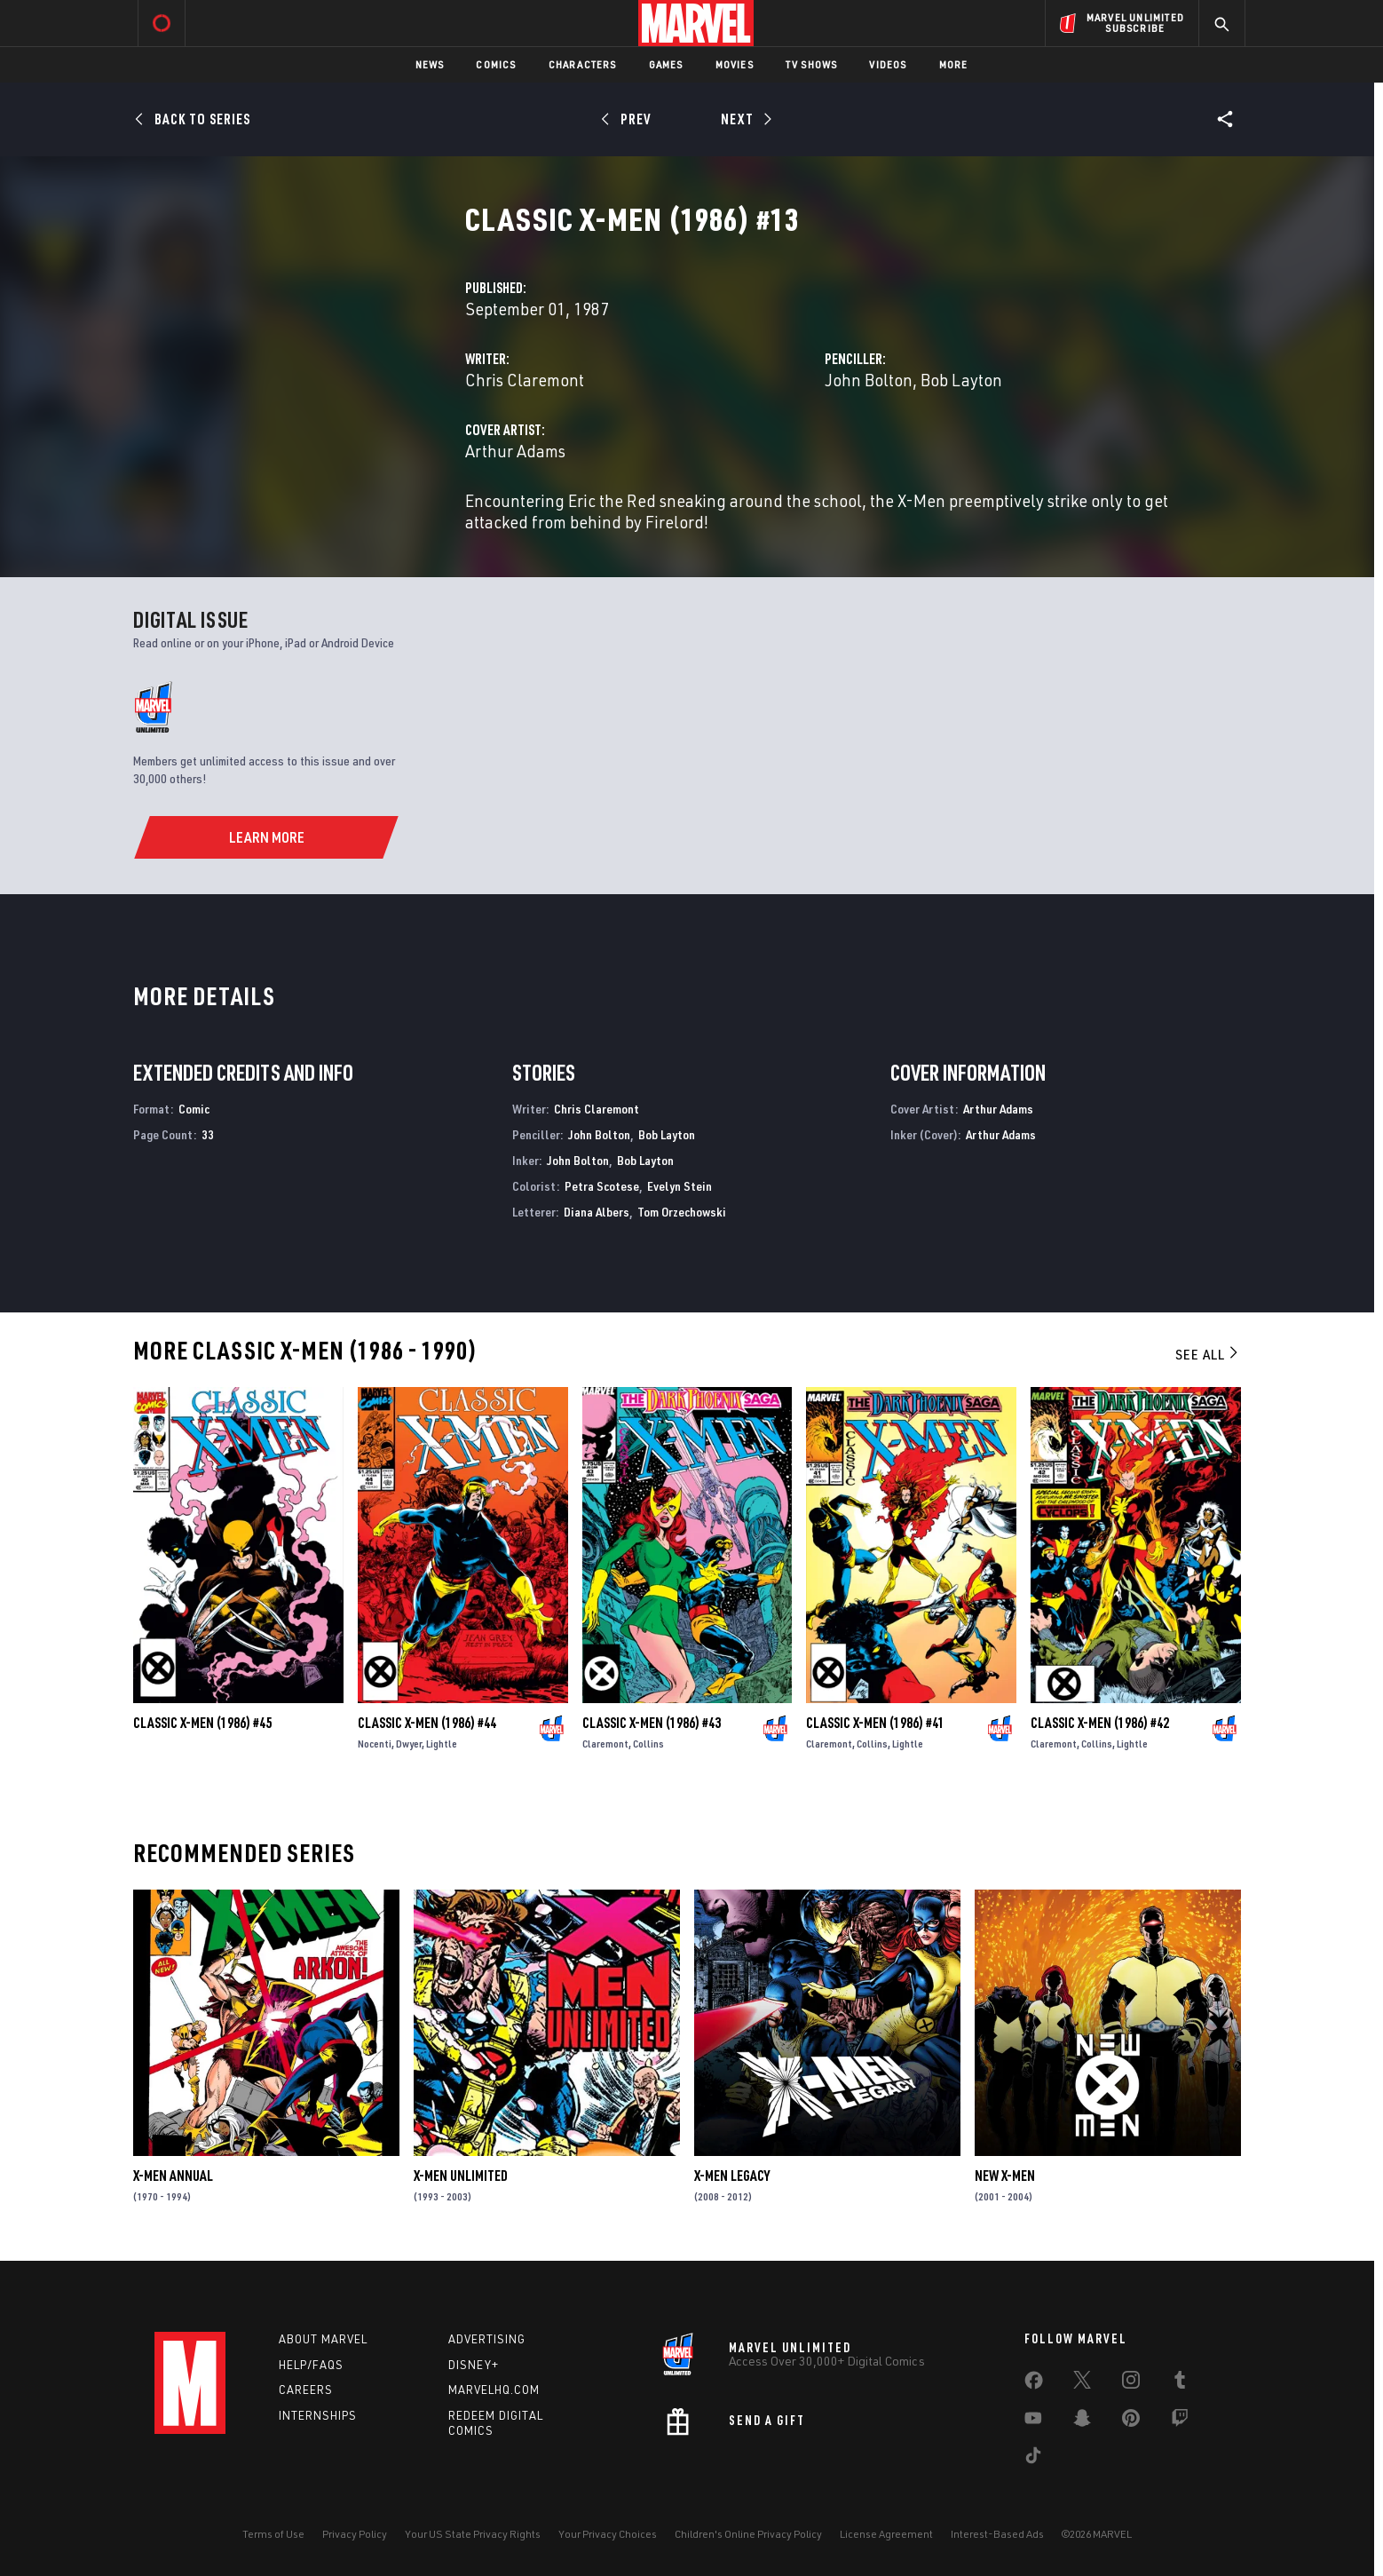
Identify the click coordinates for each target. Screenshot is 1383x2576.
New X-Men (1005, 2175)
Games (666, 64)
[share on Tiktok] (1033, 2459)
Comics (496, 64)
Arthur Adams (515, 450)
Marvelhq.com (494, 2389)
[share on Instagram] (1131, 2383)
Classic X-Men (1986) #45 (202, 1723)
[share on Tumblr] (1180, 2383)
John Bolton (869, 379)
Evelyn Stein (679, 1185)
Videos (887, 64)
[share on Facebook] (1033, 2384)
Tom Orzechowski (681, 1211)
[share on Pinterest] (1131, 2421)
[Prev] (629, 119)
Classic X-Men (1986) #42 (1100, 1723)
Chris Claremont (524, 379)
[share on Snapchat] (1082, 2421)
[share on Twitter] (1082, 2383)
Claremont (605, 1743)
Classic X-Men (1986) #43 (651, 1723)
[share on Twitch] (1180, 2421)
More (953, 64)
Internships (318, 2415)
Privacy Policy (354, 2533)
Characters (583, 64)
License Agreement (886, 2533)
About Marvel (323, 2339)
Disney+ (473, 2365)
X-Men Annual (173, 2175)
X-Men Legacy (732, 2175)
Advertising (487, 2339)
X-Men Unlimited (461, 2175)
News (430, 64)
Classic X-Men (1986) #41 (875, 1723)
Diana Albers (596, 1211)
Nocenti (374, 1743)
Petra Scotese (602, 1185)
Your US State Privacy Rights (473, 2533)
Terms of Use (273, 2533)
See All (1208, 1354)
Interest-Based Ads (997, 2533)
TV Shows (812, 64)
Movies (734, 64)
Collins (648, 1743)
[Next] (744, 119)
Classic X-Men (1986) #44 (427, 1723)
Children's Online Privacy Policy (748, 2533)
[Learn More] (266, 837)
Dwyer (409, 1743)
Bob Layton (961, 379)
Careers (306, 2389)
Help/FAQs (311, 2365)
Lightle (441, 1743)
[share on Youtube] (1033, 2421)
